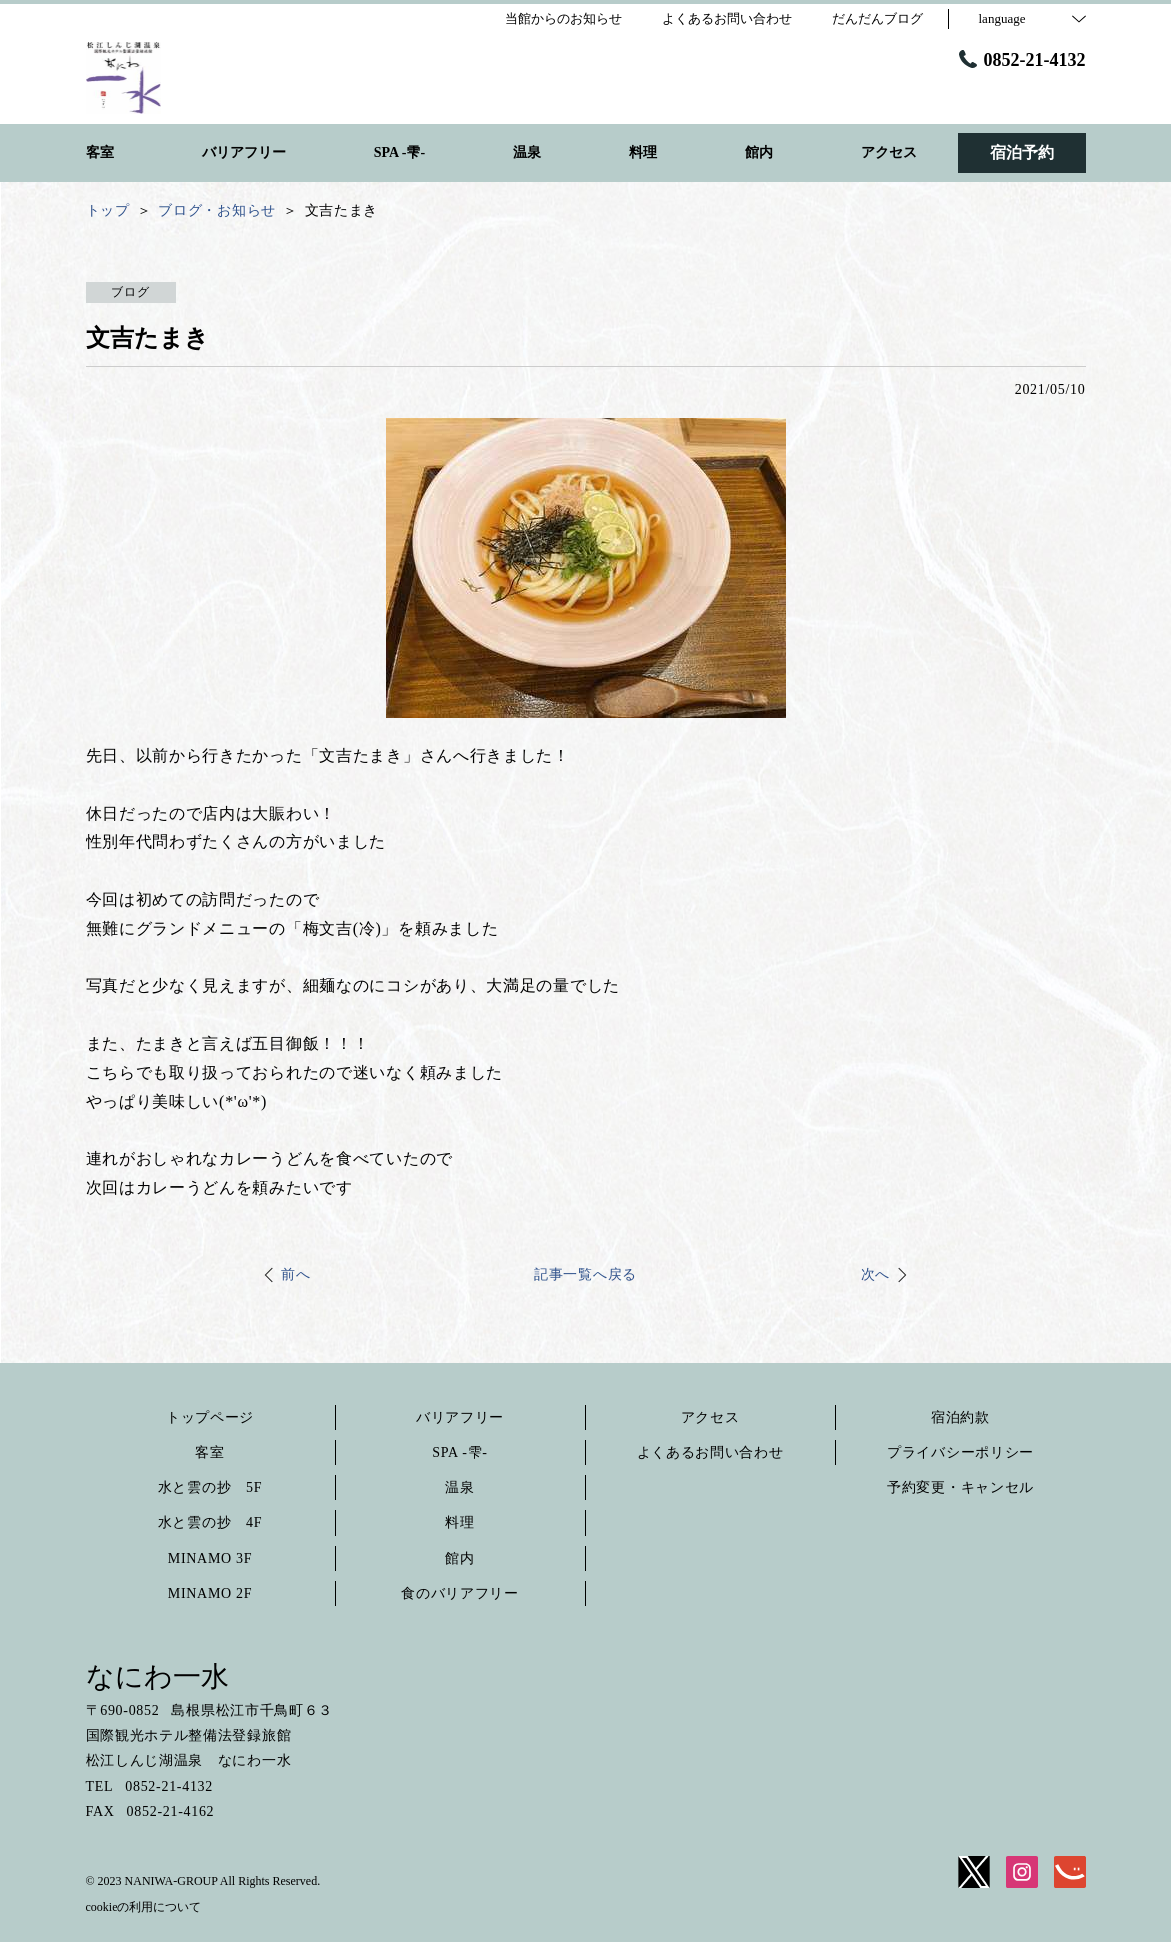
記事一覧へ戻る (585, 1274)
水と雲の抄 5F (210, 1487)
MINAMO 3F (210, 1558)
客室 (209, 1452)
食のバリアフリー (460, 1593)
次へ (875, 1274)
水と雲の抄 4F (210, 1522)
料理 (459, 1522)
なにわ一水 (157, 1676)
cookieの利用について (144, 1907)
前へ (295, 1274)
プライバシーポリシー (960, 1452)
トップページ (210, 1417)
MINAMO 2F (210, 1593)
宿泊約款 (960, 1417)
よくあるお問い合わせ (710, 1452)
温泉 (459, 1487)
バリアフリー (460, 1417)
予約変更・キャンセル (960, 1487)
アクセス (710, 1417)
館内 (459, 1558)
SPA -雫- (459, 1452)
